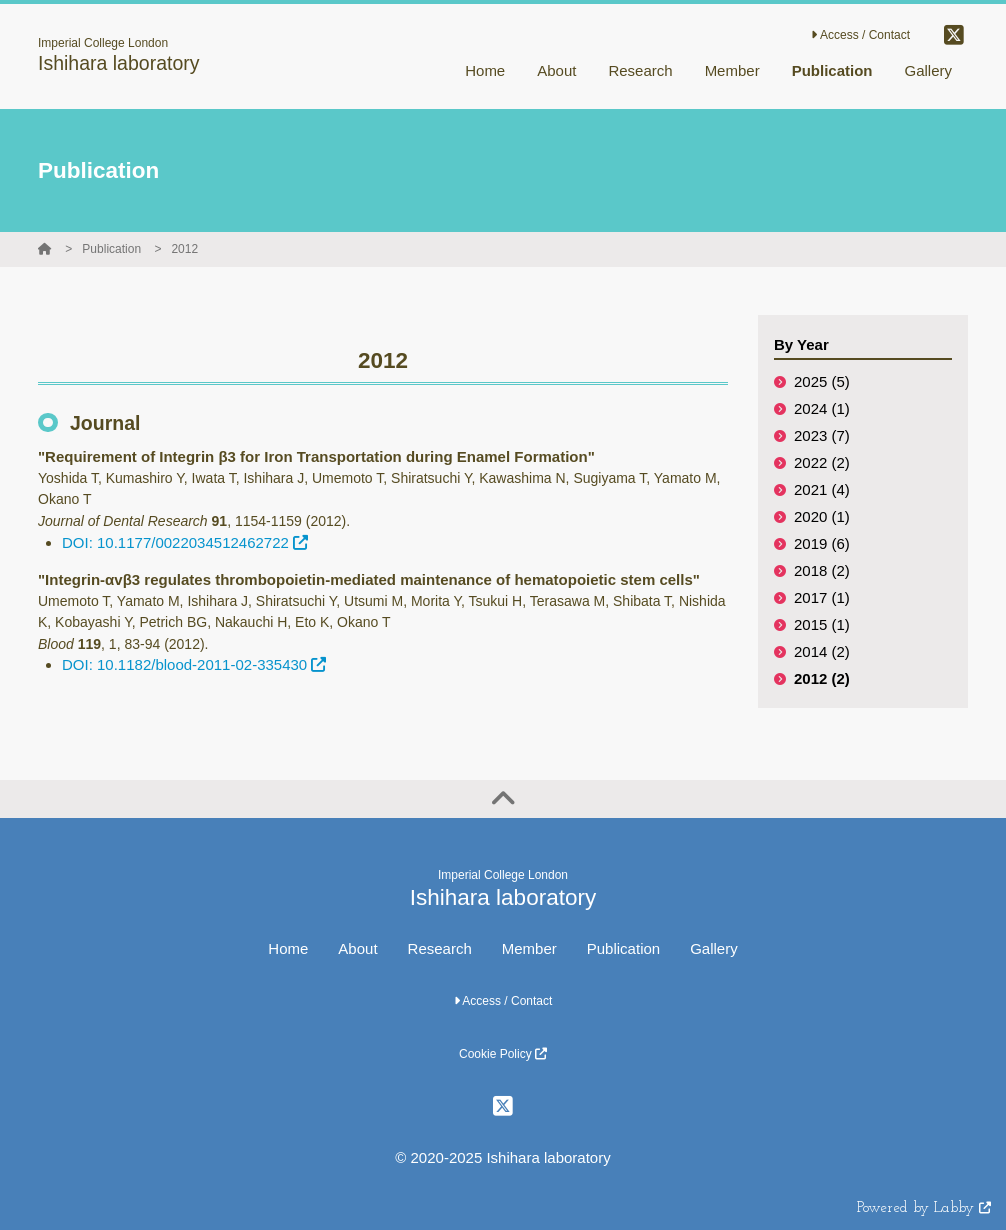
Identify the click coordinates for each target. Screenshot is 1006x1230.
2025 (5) (822, 381)
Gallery (714, 948)
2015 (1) (822, 624)
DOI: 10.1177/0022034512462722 (185, 542)
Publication (111, 249)
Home (288, 948)
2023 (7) (822, 435)
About (357, 948)
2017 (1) (822, 597)
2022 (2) (822, 462)
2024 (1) (822, 408)
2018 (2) (822, 570)
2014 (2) (822, 651)
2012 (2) (822, 678)
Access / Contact (860, 35)
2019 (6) (822, 543)
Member (529, 948)
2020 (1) (822, 516)
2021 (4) (822, 489)
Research (440, 948)
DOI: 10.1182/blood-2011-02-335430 (194, 664)
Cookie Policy (503, 1054)
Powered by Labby (924, 1208)
